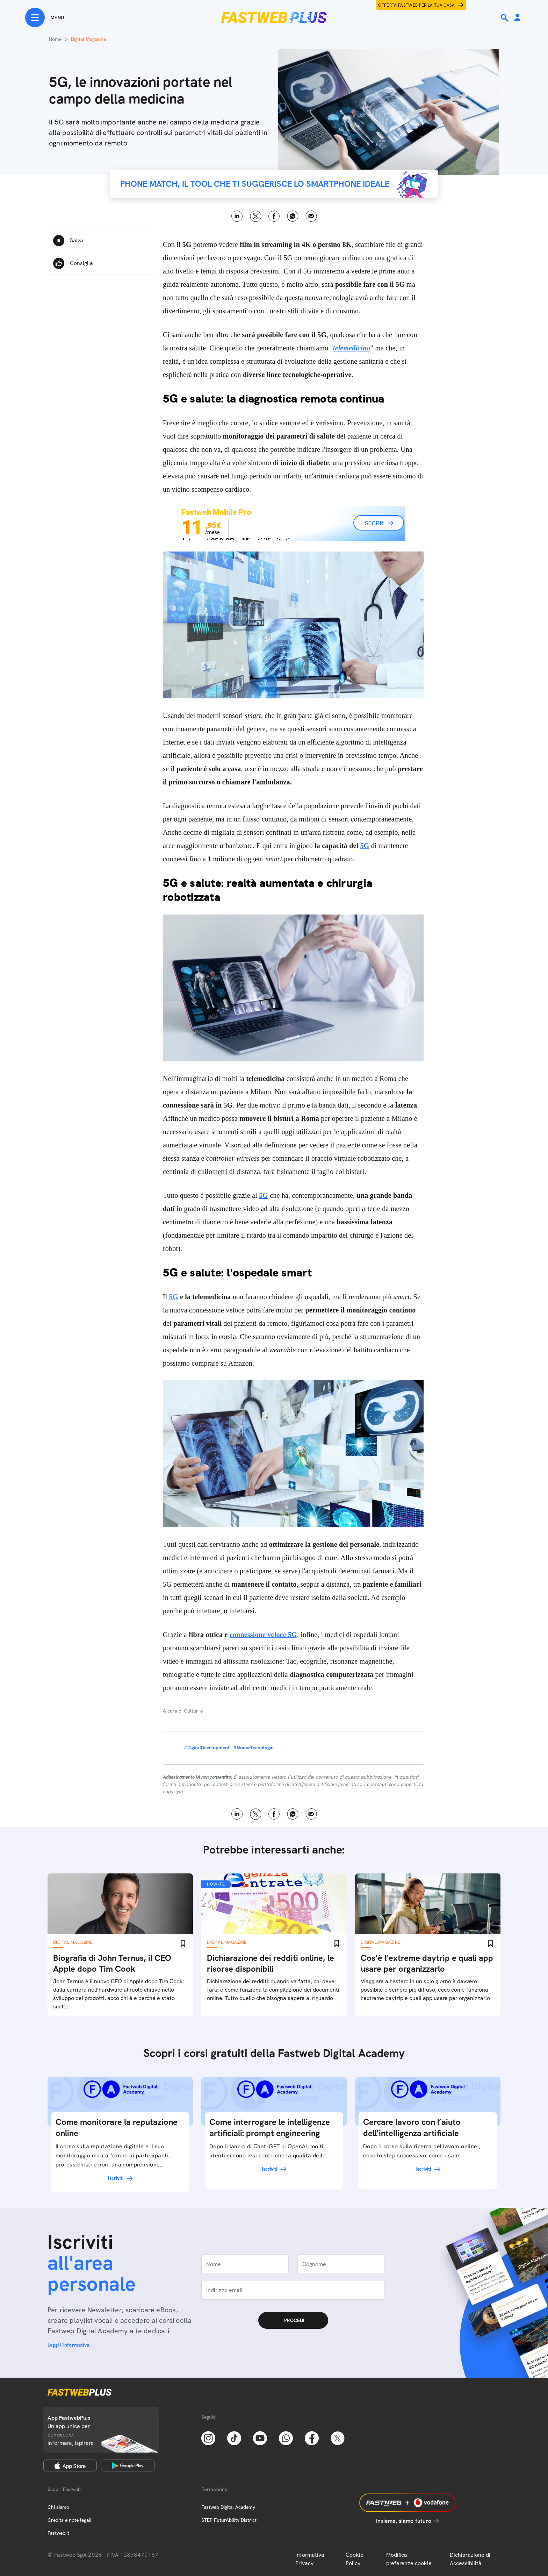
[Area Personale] (517, 18)
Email (311, 216)
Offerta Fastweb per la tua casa (416, 5)
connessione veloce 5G (263, 1634)
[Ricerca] (505, 17)
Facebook (274, 216)
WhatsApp (292, 216)
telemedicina (351, 348)
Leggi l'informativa (68, 2345)
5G (364, 845)
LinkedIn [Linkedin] (237, 216)
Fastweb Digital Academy (228, 2507)
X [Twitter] (255, 216)
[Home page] (274, 17)
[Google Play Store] (127, 2465)
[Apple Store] (70, 2465)
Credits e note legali (69, 2520)
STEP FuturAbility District (229, 2520)
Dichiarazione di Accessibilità (470, 2559)
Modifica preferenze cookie (409, 2559)
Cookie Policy (354, 2559)
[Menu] (44, 17)
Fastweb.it (58, 2533)
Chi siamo (58, 2507)
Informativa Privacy (309, 2559)
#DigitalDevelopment (207, 1747)
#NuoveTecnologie (253, 1747)
